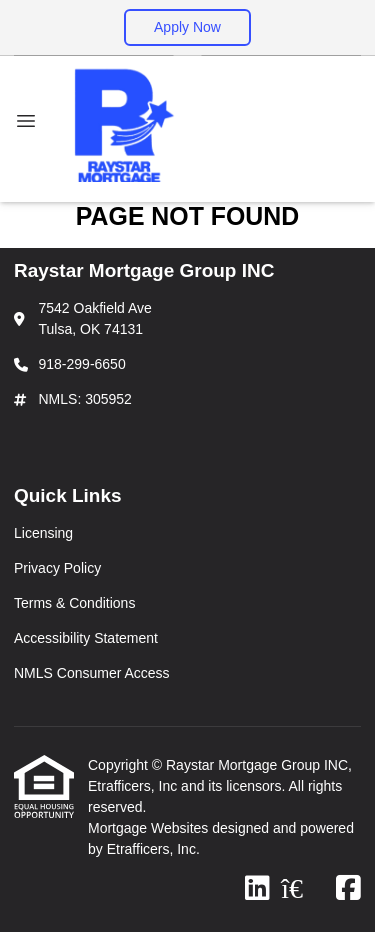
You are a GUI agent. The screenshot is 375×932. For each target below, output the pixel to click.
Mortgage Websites (150, 828)
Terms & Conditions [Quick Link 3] (74, 603)
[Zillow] (303, 889)
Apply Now (187, 27)
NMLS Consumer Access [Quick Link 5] (92, 673)
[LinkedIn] (257, 889)
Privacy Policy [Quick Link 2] (57, 568)
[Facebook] (348, 889)
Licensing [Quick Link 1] (43, 533)
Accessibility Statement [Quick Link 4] (86, 638)
